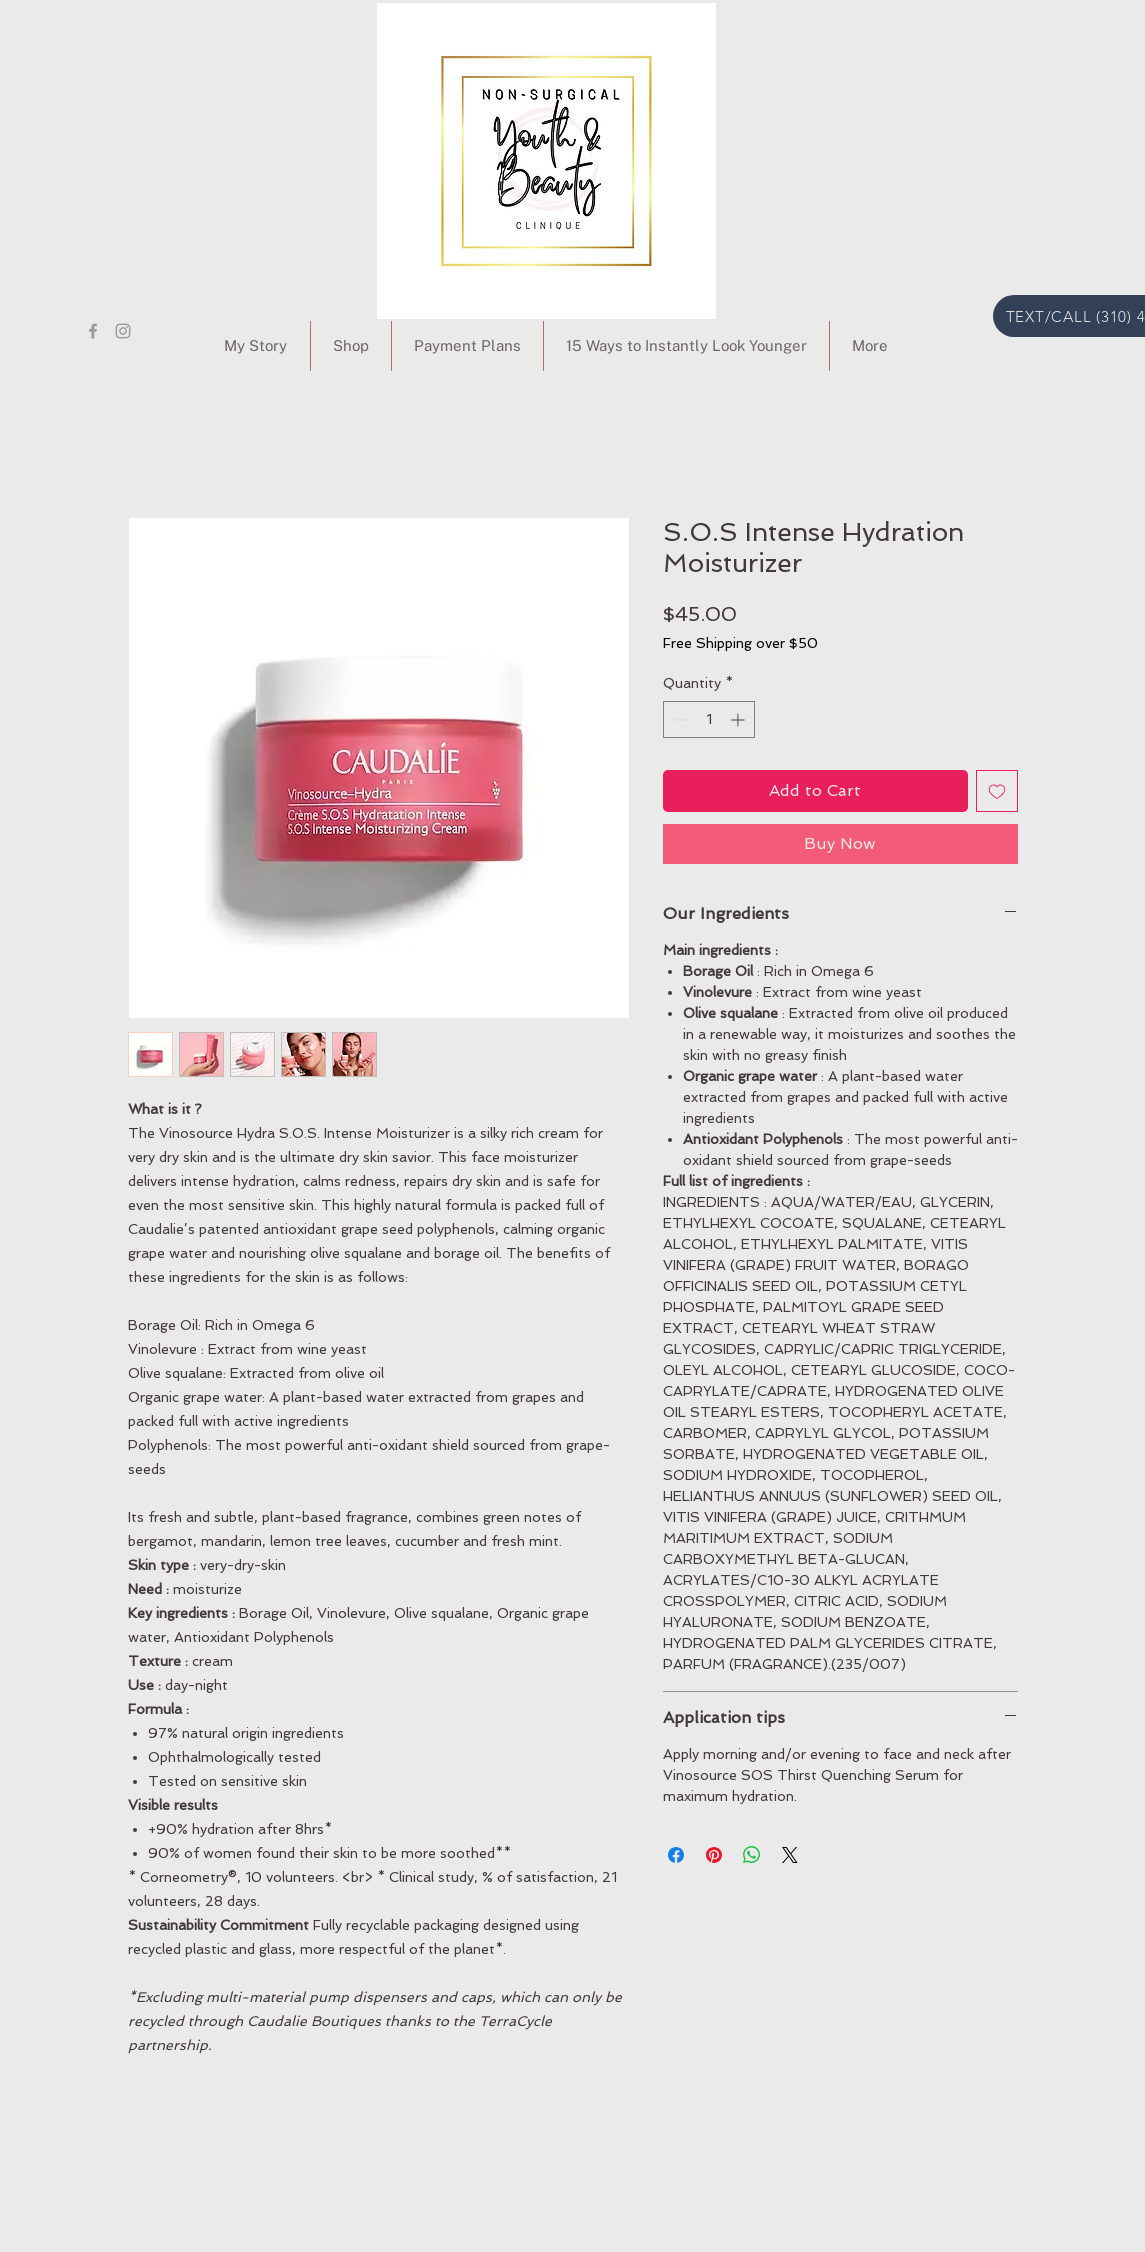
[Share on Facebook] (676, 1855)
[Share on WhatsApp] (752, 1855)
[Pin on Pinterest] (714, 1855)
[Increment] (739, 719)
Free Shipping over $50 (740, 643)
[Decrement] (678, 719)
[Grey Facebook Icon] (93, 331)
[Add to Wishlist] (997, 791)
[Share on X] (790, 1855)
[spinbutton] (709, 719)
